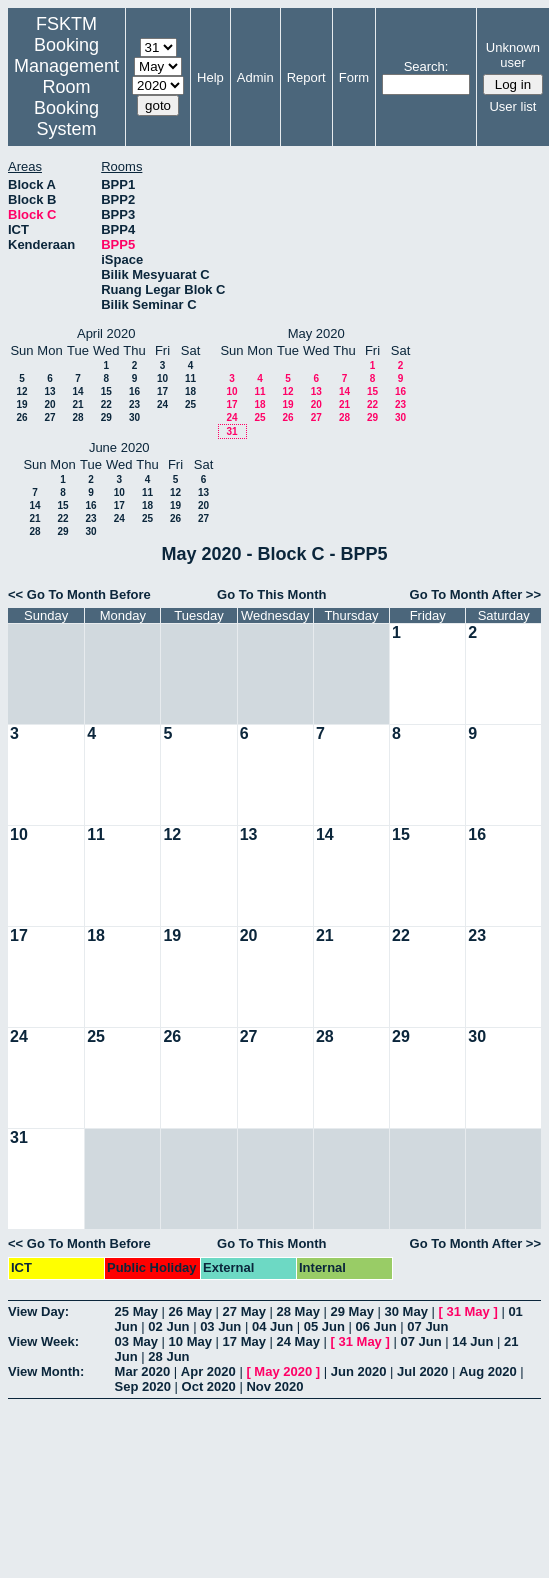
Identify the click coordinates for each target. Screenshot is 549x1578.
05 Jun (324, 1326)
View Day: (38, 1311)
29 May (352, 1311)
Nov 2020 (274, 1386)
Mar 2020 (143, 1371)
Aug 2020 (488, 1371)
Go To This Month (272, 594)
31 (231, 431)
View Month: (46, 1371)
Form (354, 77)
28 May (298, 1311)
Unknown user (513, 55)
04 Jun (272, 1326)
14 (77, 391)
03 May (136, 1341)
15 (106, 391)
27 (49, 417)
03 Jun (220, 1326)
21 (77, 404)
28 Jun (168, 1356)
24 (162, 404)
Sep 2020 (143, 1386)
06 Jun (376, 1326)
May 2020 (283, 1371)
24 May (298, 1341)
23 (134, 404)
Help (210, 77)
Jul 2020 (422, 1371)
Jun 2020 (359, 1371)
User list (512, 106)
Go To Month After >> (475, 594)
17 (162, 391)
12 (21, 391)
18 (190, 391)
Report (306, 77)
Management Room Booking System (66, 97)
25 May (136, 1311)
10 (162, 378)
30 (134, 417)
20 (49, 404)
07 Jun (427, 1326)
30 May (406, 1311)
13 (49, 391)
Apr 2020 (208, 1371)
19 (21, 404)
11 (190, 378)
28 (77, 417)
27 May (244, 1311)
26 (21, 417)
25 (190, 404)
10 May (190, 1341)
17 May (244, 1341)
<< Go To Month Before (79, 594)
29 (106, 417)
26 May (190, 1311)
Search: (426, 66)
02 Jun (168, 1326)
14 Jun (472, 1341)
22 (106, 404)
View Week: (43, 1341)
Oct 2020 (209, 1386)
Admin (255, 77)
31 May (467, 1311)
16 (134, 391)
